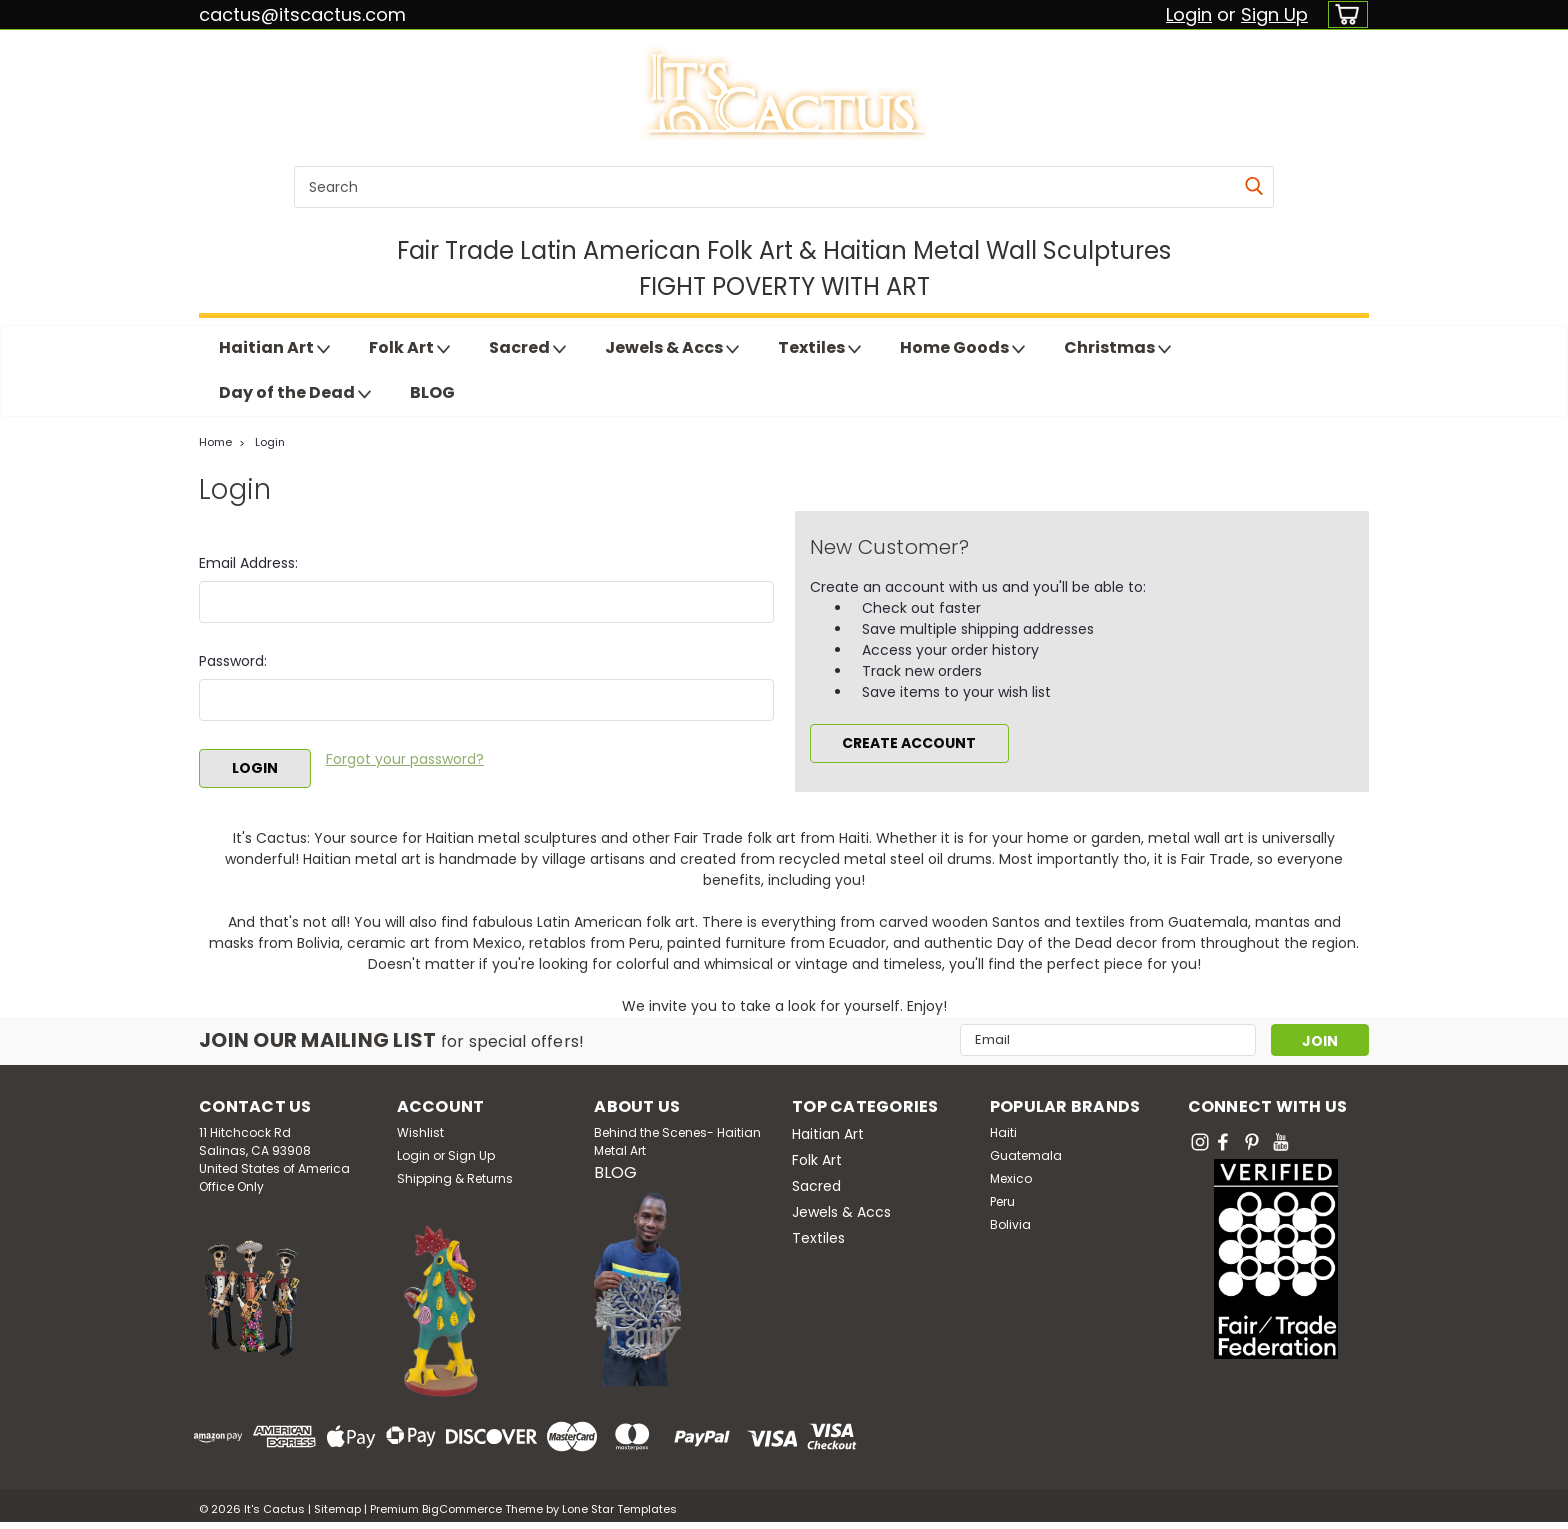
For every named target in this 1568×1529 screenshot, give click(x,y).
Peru (1002, 1201)
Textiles (819, 348)
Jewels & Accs (672, 348)
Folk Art (409, 348)
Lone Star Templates (619, 1509)
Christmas (1117, 348)
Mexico (1011, 1178)
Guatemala (1026, 1155)
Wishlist (420, 1132)
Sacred (527, 348)
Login (1189, 14)
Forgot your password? (405, 759)
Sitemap (337, 1509)
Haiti (1003, 1132)
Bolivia (1010, 1224)
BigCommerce (462, 1509)
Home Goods (962, 348)
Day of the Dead (295, 393)
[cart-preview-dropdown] (1343, 14)
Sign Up (1274, 14)
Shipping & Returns (455, 1178)
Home (215, 442)
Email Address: (248, 563)
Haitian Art (274, 348)
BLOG (432, 392)
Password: (233, 661)
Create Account (909, 743)
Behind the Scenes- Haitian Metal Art (677, 1141)
